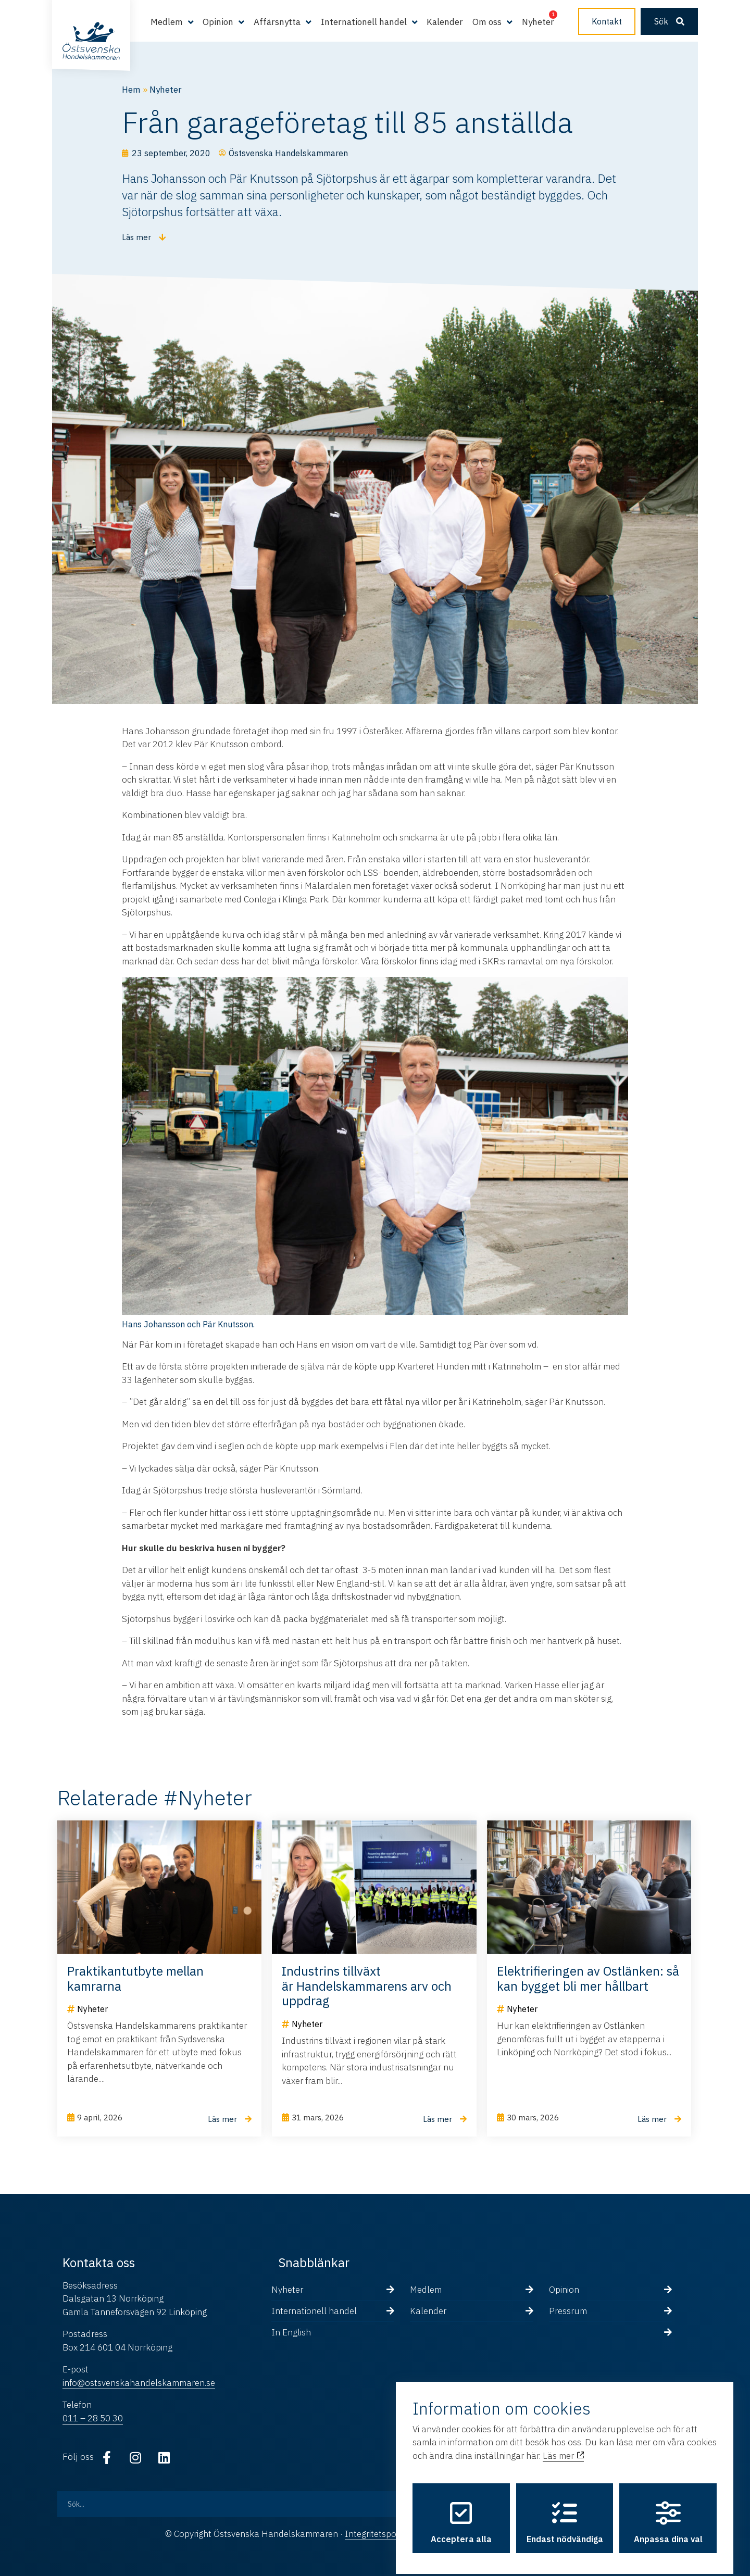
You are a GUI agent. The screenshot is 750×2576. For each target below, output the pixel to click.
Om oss (487, 22)
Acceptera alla (461, 2514)
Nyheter (538, 22)
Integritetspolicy (377, 2534)
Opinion (218, 22)
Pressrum (568, 2311)
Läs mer (563, 2448)
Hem (131, 89)
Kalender (445, 22)
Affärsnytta (277, 22)
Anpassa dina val (668, 2514)
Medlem (167, 22)
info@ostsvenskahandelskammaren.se (139, 2383)
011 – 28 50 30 (93, 2418)
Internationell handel (364, 22)
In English (291, 2332)
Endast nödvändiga (565, 2514)
